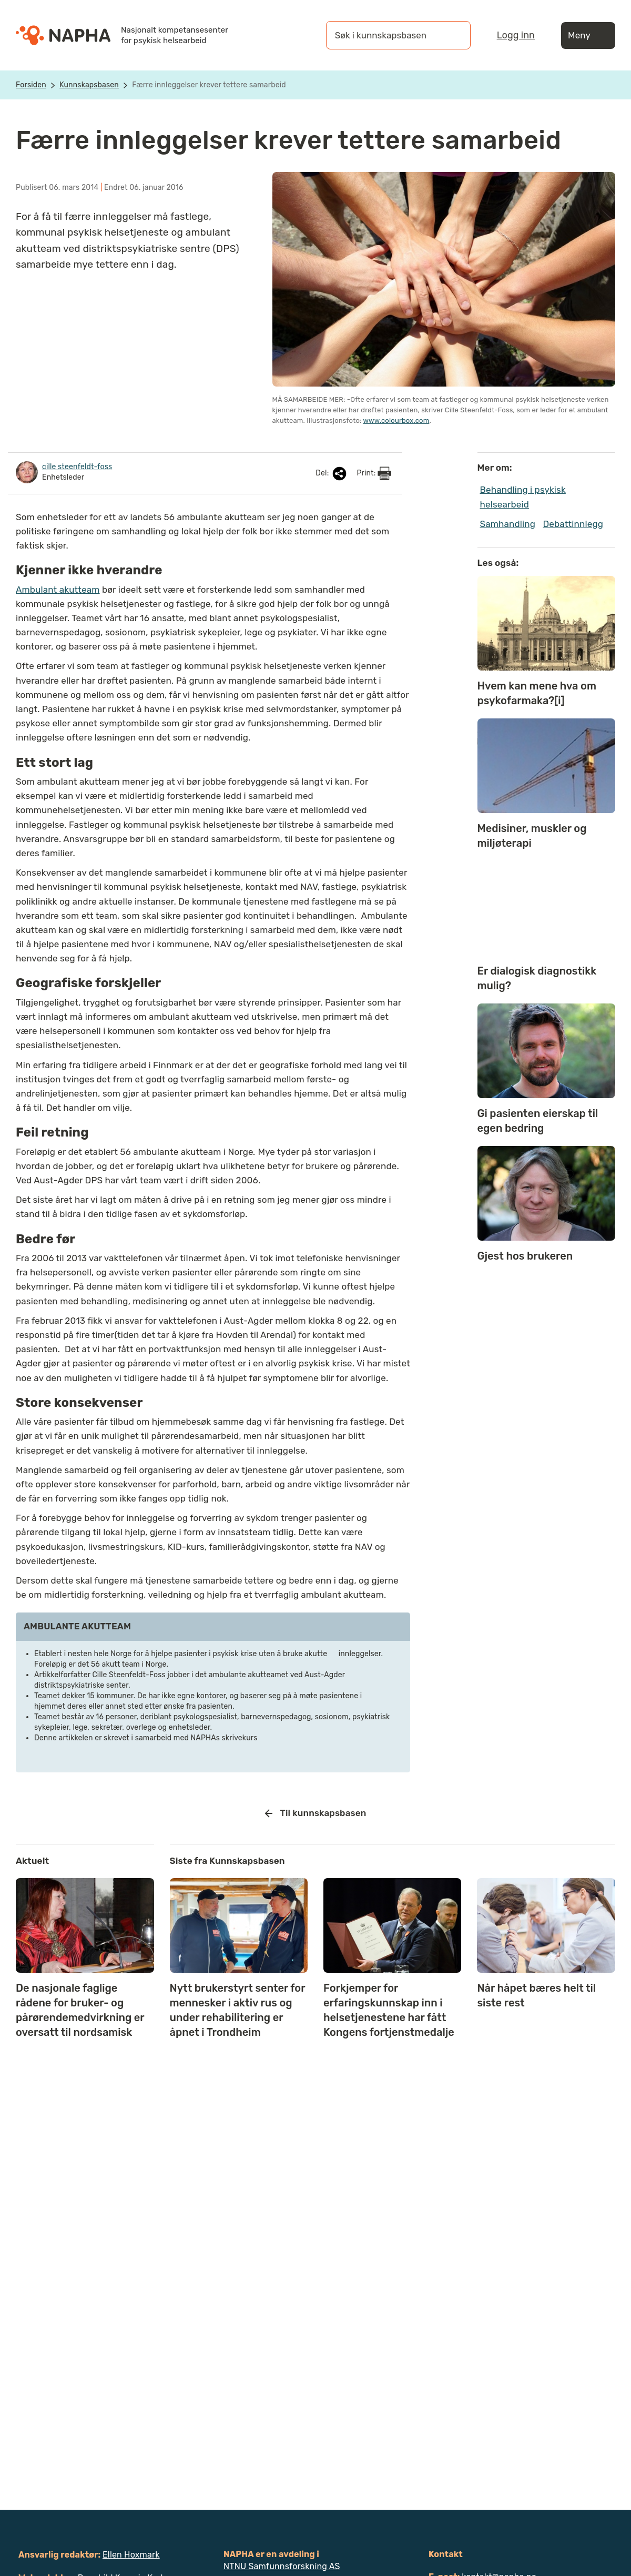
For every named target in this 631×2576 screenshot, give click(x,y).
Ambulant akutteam (58, 589)
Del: (332, 473)
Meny (588, 35)
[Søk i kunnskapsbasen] (387, 35)
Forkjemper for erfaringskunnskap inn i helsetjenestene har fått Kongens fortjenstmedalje (388, 2010)
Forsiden (31, 84)
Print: (374, 473)
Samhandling (508, 524)
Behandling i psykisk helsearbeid (523, 496)
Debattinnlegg (573, 524)
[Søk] (452, 35)
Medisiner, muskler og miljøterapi (532, 835)
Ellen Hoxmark (131, 2555)
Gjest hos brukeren (525, 1256)
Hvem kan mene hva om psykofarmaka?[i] (537, 693)
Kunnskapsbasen (89, 84)
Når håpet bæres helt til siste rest (536, 1995)
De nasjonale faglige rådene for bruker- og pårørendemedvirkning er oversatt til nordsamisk (80, 2010)
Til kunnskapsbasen (316, 1813)
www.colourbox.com (396, 420)
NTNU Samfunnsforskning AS (281, 2566)
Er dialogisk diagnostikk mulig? (537, 978)
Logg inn (516, 35)
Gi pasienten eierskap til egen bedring (537, 1120)
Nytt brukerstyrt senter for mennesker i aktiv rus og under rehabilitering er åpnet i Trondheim (238, 2010)
